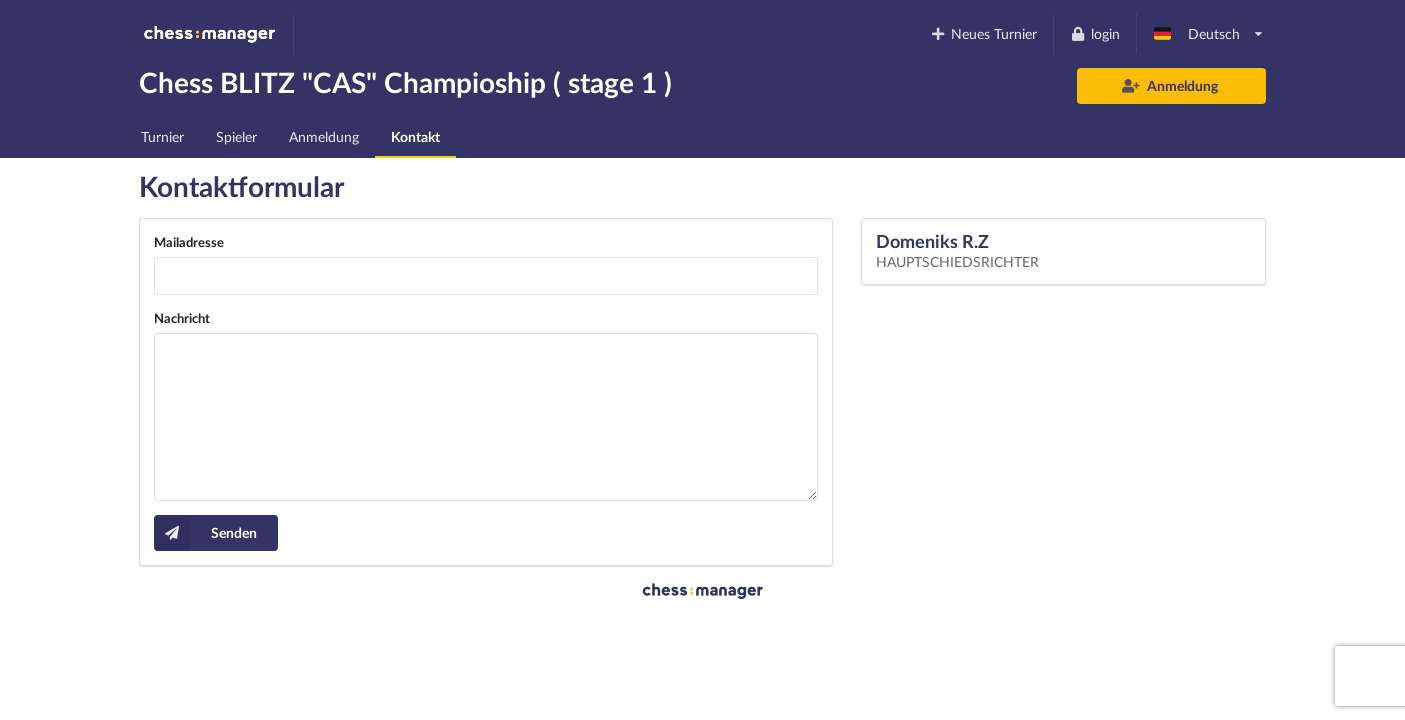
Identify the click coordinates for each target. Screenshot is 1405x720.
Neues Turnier (984, 33)
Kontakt (415, 136)
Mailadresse (189, 242)
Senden (205, 533)
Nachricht (182, 318)
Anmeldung (1170, 85)
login (1094, 33)
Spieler (236, 136)
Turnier (162, 136)
